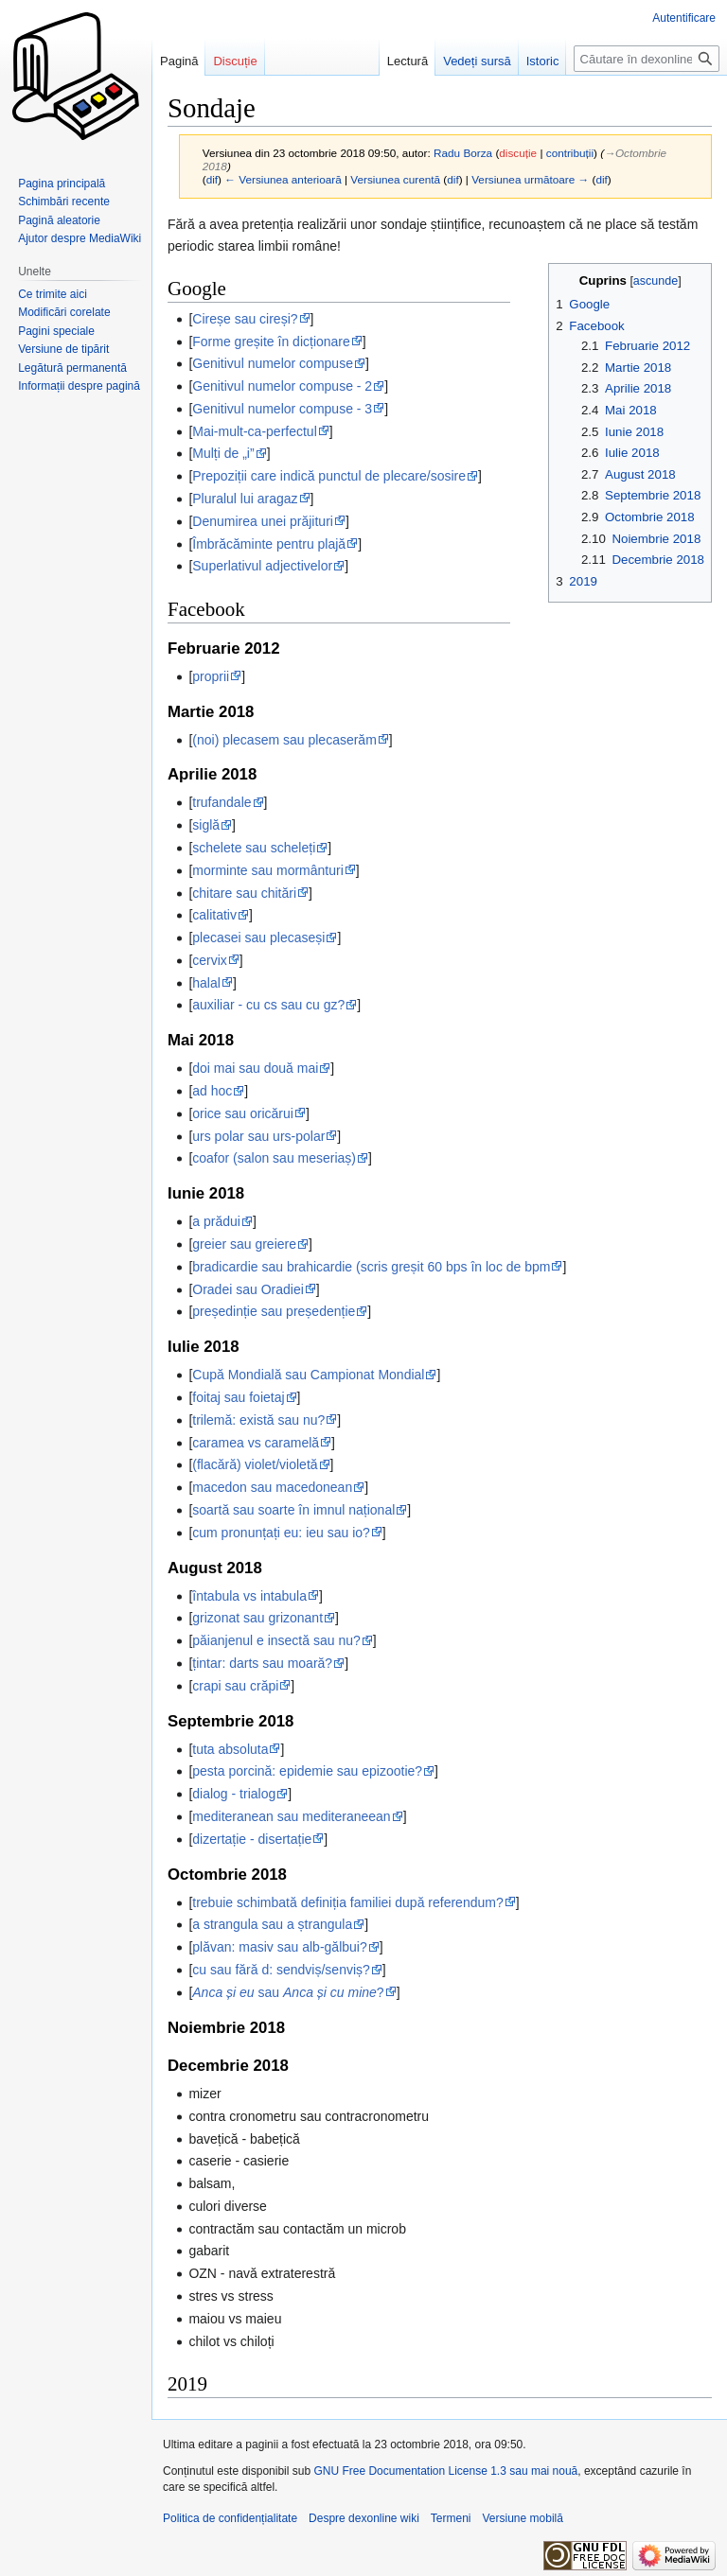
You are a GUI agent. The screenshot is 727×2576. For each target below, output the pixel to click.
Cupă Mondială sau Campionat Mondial (308, 1374)
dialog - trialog (233, 1793)
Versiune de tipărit (63, 349)
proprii (210, 676)
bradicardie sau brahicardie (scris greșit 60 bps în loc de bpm (371, 1266)
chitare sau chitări (244, 893)
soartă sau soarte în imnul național (293, 1509)
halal (206, 982)
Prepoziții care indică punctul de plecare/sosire (329, 475)
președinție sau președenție (273, 1311)
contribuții (570, 153)
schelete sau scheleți (253, 847)
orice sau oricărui (242, 1113)
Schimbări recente (64, 201)
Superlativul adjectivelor (262, 565)
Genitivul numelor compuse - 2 (282, 386)
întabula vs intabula (249, 1595)
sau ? (287, 1992)
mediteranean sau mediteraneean (291, 1816)
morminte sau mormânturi (268, 870)
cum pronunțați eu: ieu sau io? (281, 1532)
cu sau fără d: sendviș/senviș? (281, 1969)
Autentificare (684, 18)
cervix (209, 960)
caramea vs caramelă (255, 1442)
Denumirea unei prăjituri (262, 521)
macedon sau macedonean (272, 1487)
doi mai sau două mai (255, 1068)
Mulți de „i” (223, 453)
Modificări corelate (64, 312)
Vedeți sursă (477, 61)
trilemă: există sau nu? (258, 1420)
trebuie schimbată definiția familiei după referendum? (347, 1902)
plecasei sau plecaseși (258, 937)
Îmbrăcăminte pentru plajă (269, 544)
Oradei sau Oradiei (248, 1289)
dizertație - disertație (251, 1839)
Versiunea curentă (395, 179)
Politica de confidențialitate (230, 2518)
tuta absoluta (230, 1749)
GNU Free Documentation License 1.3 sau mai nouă (445, 2471)
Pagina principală (61, 183)
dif (212, 179)
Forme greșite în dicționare (271, 341)
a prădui (216, 1221)
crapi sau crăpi (235, 1685)
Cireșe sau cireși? (244, 318)
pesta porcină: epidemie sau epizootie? (307, 1771)
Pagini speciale (56, 331)
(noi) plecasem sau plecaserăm (284, 739)
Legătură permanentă (72, 368)
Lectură (407, 61)
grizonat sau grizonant (257, 1617)
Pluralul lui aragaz (244, 498)
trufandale (221, 802)
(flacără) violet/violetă (254, 1464)
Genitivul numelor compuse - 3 (282, 408)
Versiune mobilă (523, 2518)
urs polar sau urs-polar (258, 1136)
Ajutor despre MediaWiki (79, 238)
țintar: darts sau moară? (262, 1663)
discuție (518, 153)
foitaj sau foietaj (238, 1397)
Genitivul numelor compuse (272, 363)
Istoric (542, 61)
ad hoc (212, 1090)
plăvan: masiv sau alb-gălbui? (279, 1946)
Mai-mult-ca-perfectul (254, 431)
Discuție (235, 61)
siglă (206, 824)
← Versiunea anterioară (282, 179)
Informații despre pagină (79, 386)
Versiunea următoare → (530, 179)
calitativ (214, 914)
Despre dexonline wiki (364, 2518)
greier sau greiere (244, 1244)
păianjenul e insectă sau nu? (276, 1640)
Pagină (179, 61)
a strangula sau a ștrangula (272, 1924)
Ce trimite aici (52, 294)
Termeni (451, 2518)
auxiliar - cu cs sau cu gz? (268, 1004)
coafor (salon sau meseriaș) (274, 1157)
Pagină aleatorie (59, 220)
